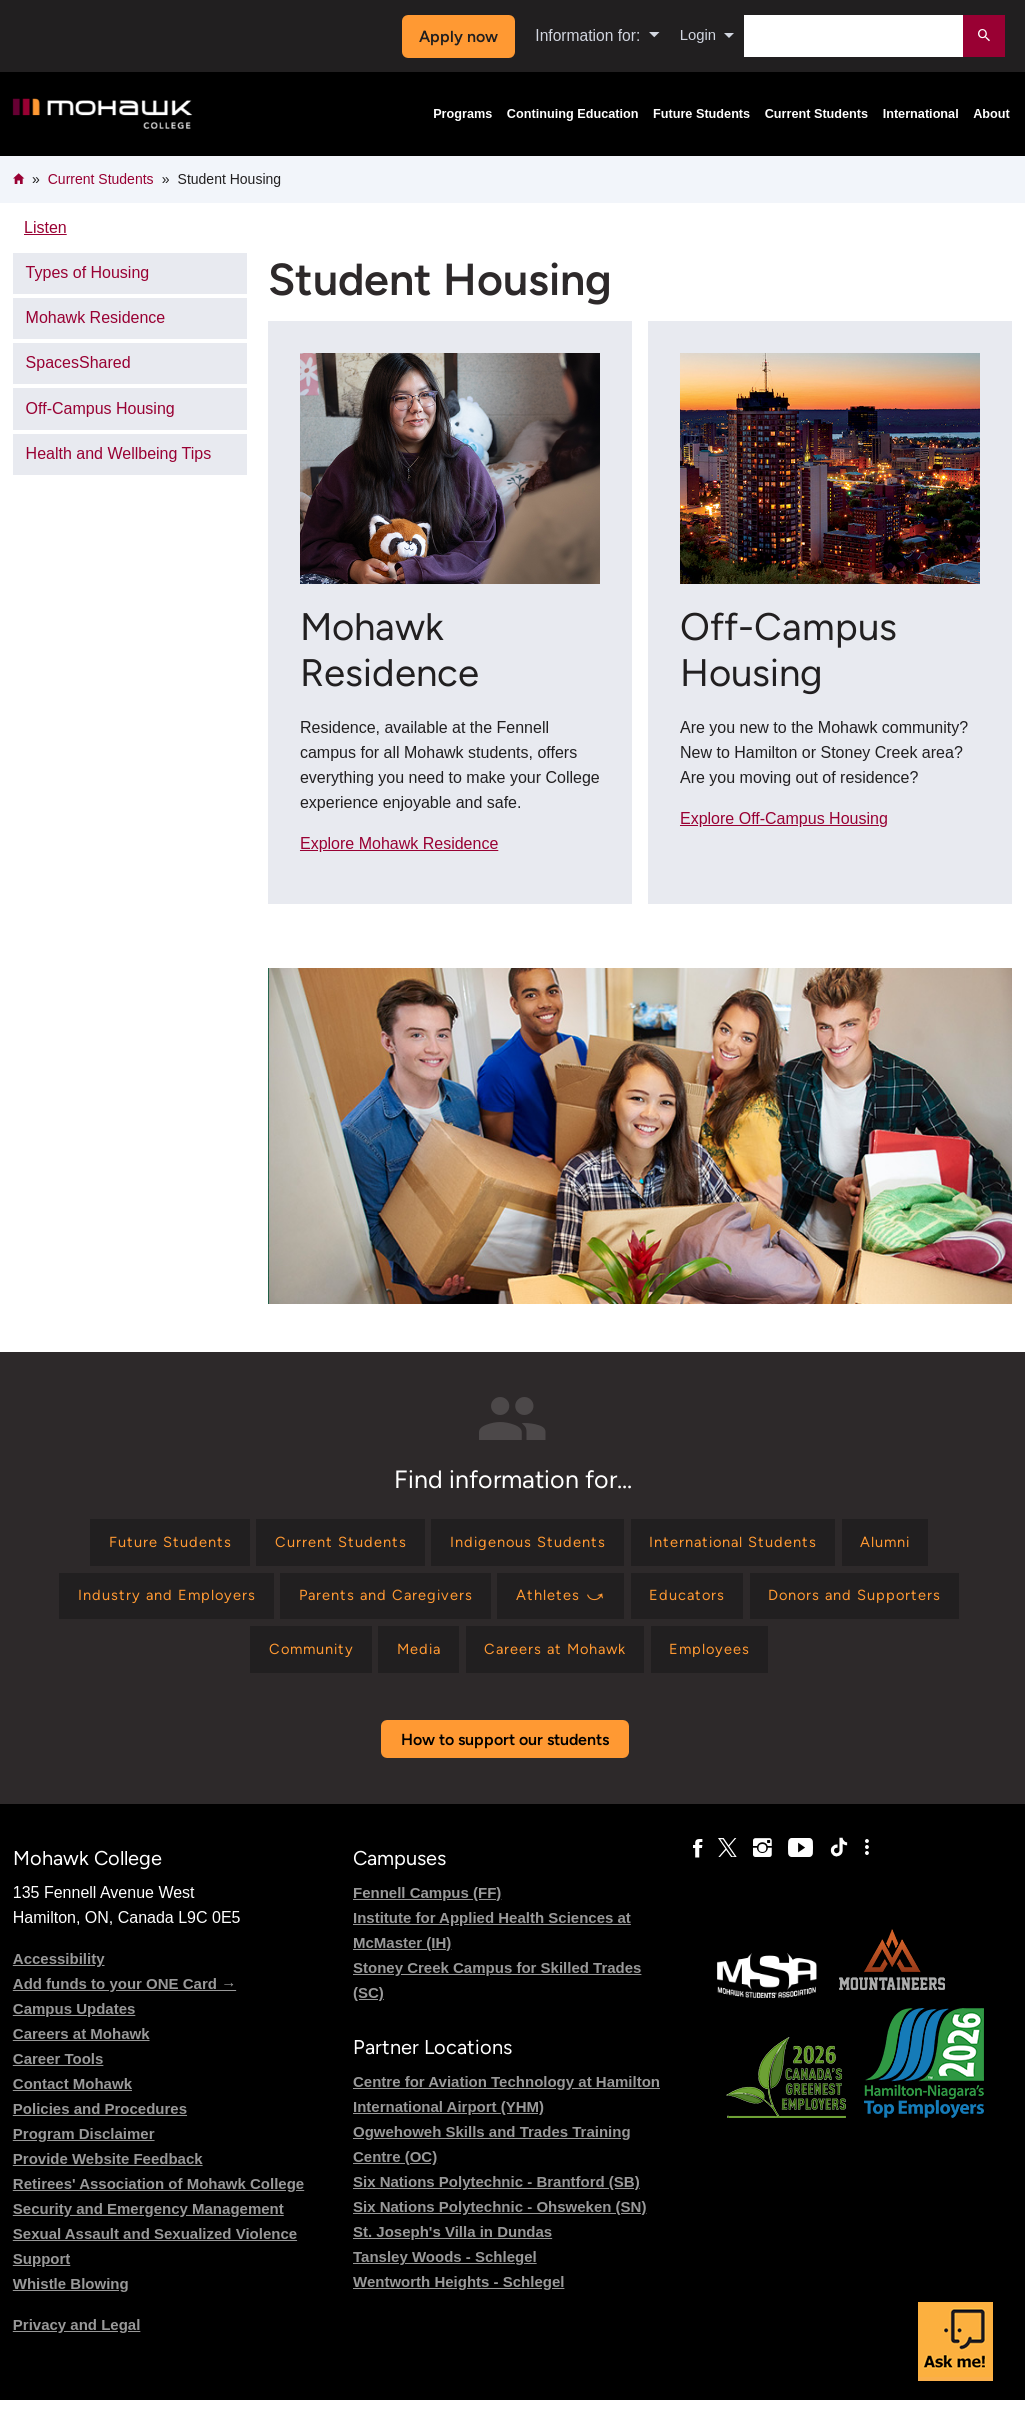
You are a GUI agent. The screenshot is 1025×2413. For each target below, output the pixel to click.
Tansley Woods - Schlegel (445, 2269)
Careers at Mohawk (81, 2046)
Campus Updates (74, 2021)
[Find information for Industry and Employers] (144, 1602)
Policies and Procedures (100, 2121)
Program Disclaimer (84, 2146)
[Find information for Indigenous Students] (526, 1544)
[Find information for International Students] (745, 1544)
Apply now (455, 36)
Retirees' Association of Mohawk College (158, 2196)
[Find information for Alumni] (911, 1544)
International (921, 114)
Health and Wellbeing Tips (119, 453)
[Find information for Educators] (698, 1602)
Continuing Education (573, 114)
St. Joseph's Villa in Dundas (452, 2244)
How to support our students (505, 1752)
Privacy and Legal (77, 2337)
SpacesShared (78, 362)
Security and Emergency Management (148, 2221)
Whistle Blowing (71, 2296)
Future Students (701, 114)
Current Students (817, 114)
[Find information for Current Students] (326, 1544)
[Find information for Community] (294, 1660)
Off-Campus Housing (100, 408)
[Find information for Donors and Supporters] (876, 1602)
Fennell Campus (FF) (427, 1905)
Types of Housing (88, 272)
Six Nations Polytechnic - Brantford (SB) (496, 2194)
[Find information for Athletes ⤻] (564, 1602)
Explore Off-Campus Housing (784, 818)
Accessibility (59, 1971)
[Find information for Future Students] (144, 1544)
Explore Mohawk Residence (399, 843)
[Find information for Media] (411, 1660)
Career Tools (58, 2071)
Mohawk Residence (96, 317)
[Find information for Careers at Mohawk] (560, 1660)
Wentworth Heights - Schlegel (458, 2294)
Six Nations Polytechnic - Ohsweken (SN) (499, 2219)
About (991, 114)
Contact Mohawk (72, 2096)
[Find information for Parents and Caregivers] (376, 1602)
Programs (462, 114)
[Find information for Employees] (728, 1660)
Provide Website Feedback (108, 2171)
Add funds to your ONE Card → (124, 1996)
